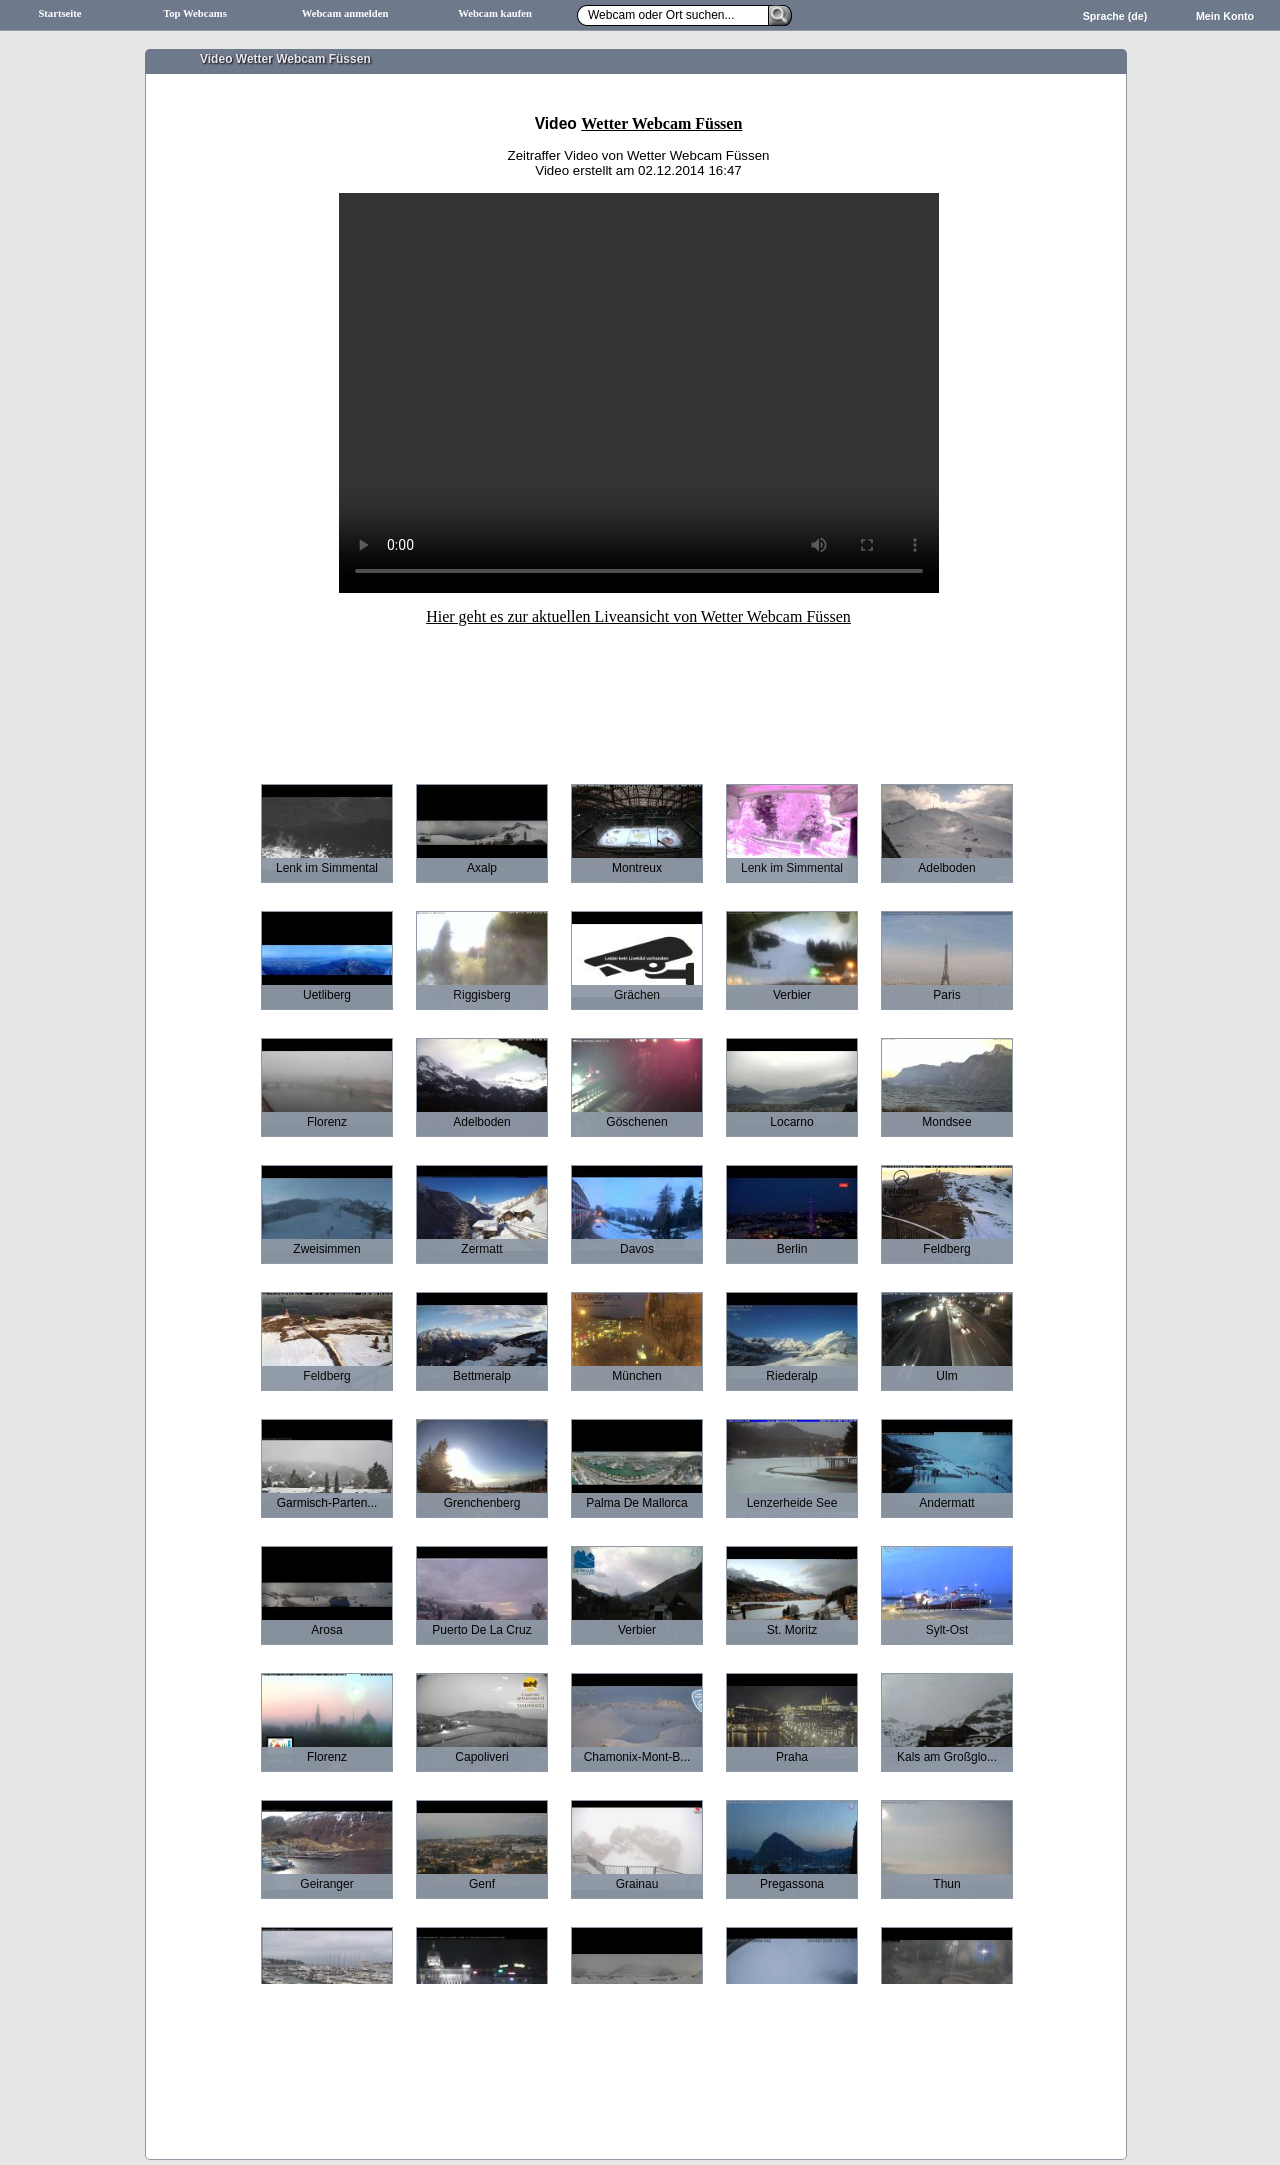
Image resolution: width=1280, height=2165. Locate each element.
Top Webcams (195, 13)
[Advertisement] (639, 691)
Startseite (59, 13)
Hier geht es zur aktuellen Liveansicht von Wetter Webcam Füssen (638, 616)
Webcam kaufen (495, 13)
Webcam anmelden (345, 13)
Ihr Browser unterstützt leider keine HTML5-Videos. (639, 393)
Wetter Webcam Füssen (661, 123)
